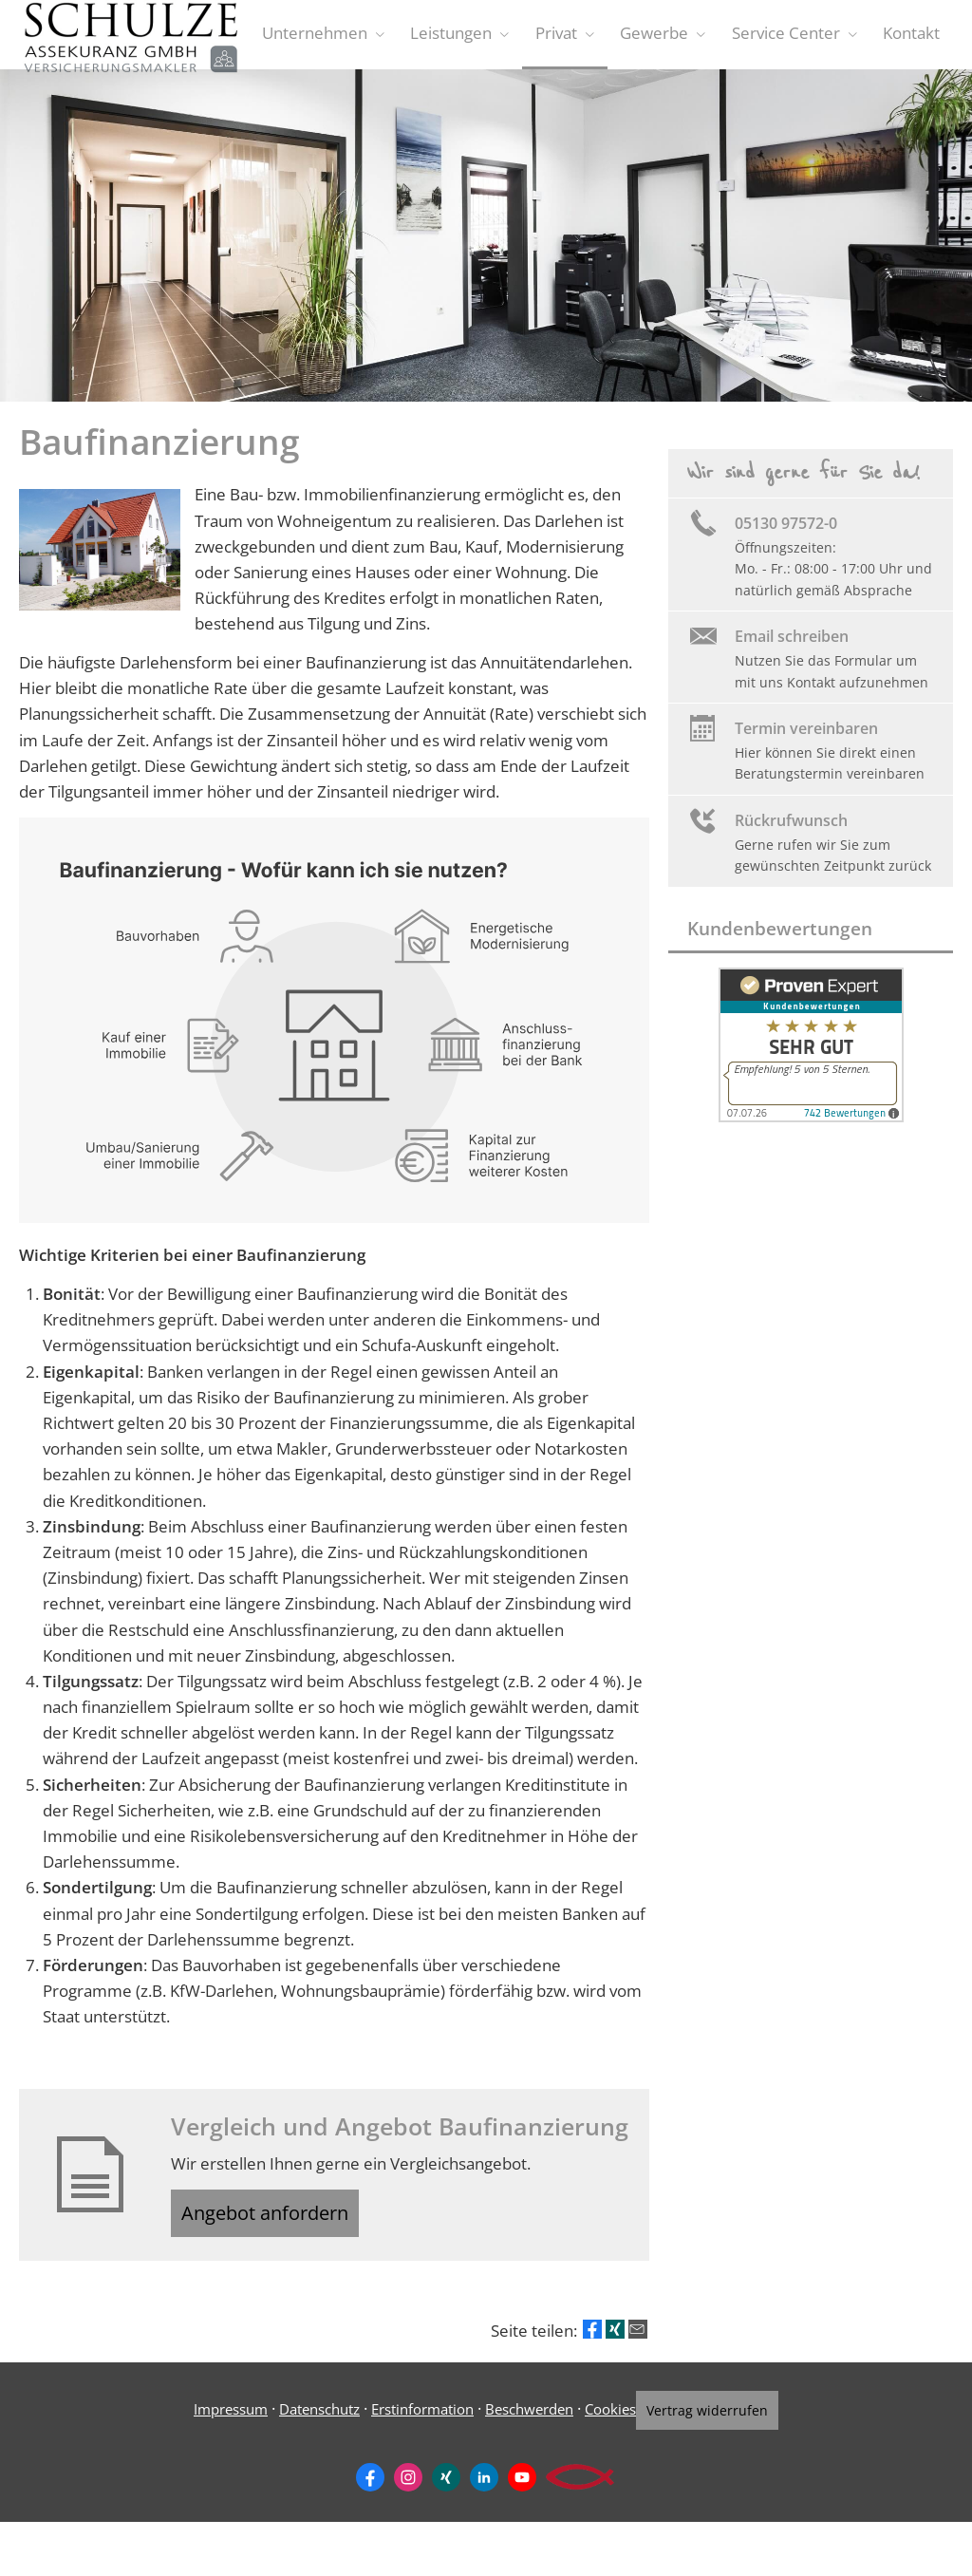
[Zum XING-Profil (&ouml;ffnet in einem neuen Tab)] (446, 2489)
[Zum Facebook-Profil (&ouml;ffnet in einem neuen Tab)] (370, 2489)
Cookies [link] (599, 2423)
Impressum (219, 2423)
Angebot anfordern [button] (278, 2224)
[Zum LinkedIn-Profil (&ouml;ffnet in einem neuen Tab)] (484, 2489)
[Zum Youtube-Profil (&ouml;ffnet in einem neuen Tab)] (522, 2489)
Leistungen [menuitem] (466, 36)
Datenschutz (308, 2423)
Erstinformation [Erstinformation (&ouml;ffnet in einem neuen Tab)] (411, 2423)
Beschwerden (518, 2423)
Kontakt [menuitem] (913, 36)
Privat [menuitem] (568, 36)
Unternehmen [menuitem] (332, 36)
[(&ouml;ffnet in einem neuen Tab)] (811, 1123)
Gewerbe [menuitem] (662, 36)
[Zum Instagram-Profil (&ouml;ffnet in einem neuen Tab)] (408, 2489)
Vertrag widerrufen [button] (715, 2425)
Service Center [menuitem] (791, 36)
